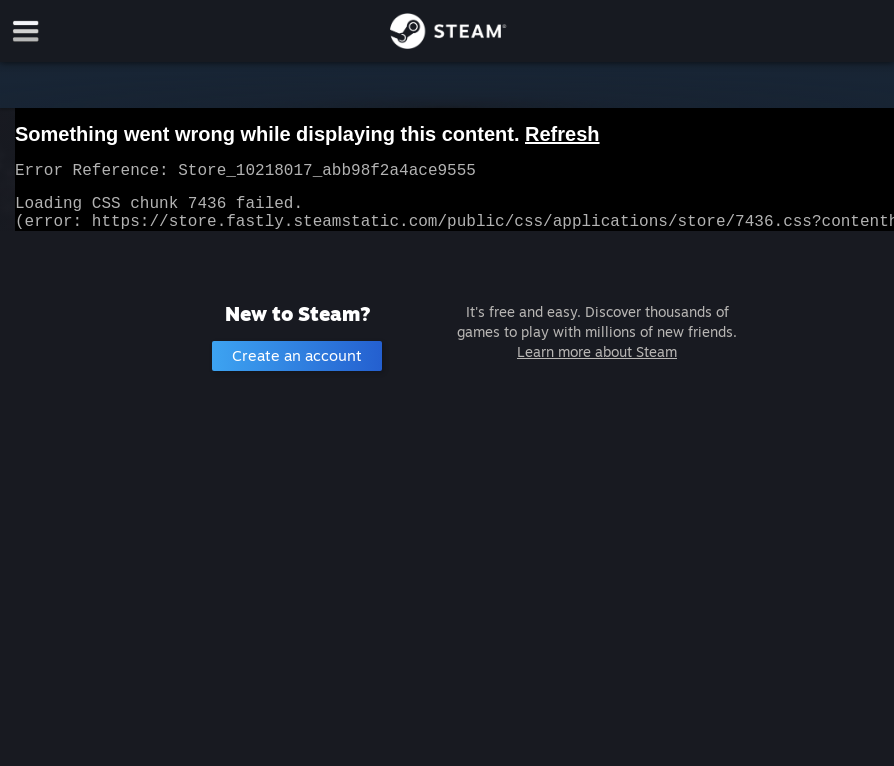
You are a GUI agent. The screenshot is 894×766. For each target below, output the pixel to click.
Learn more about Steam (597, 363)
